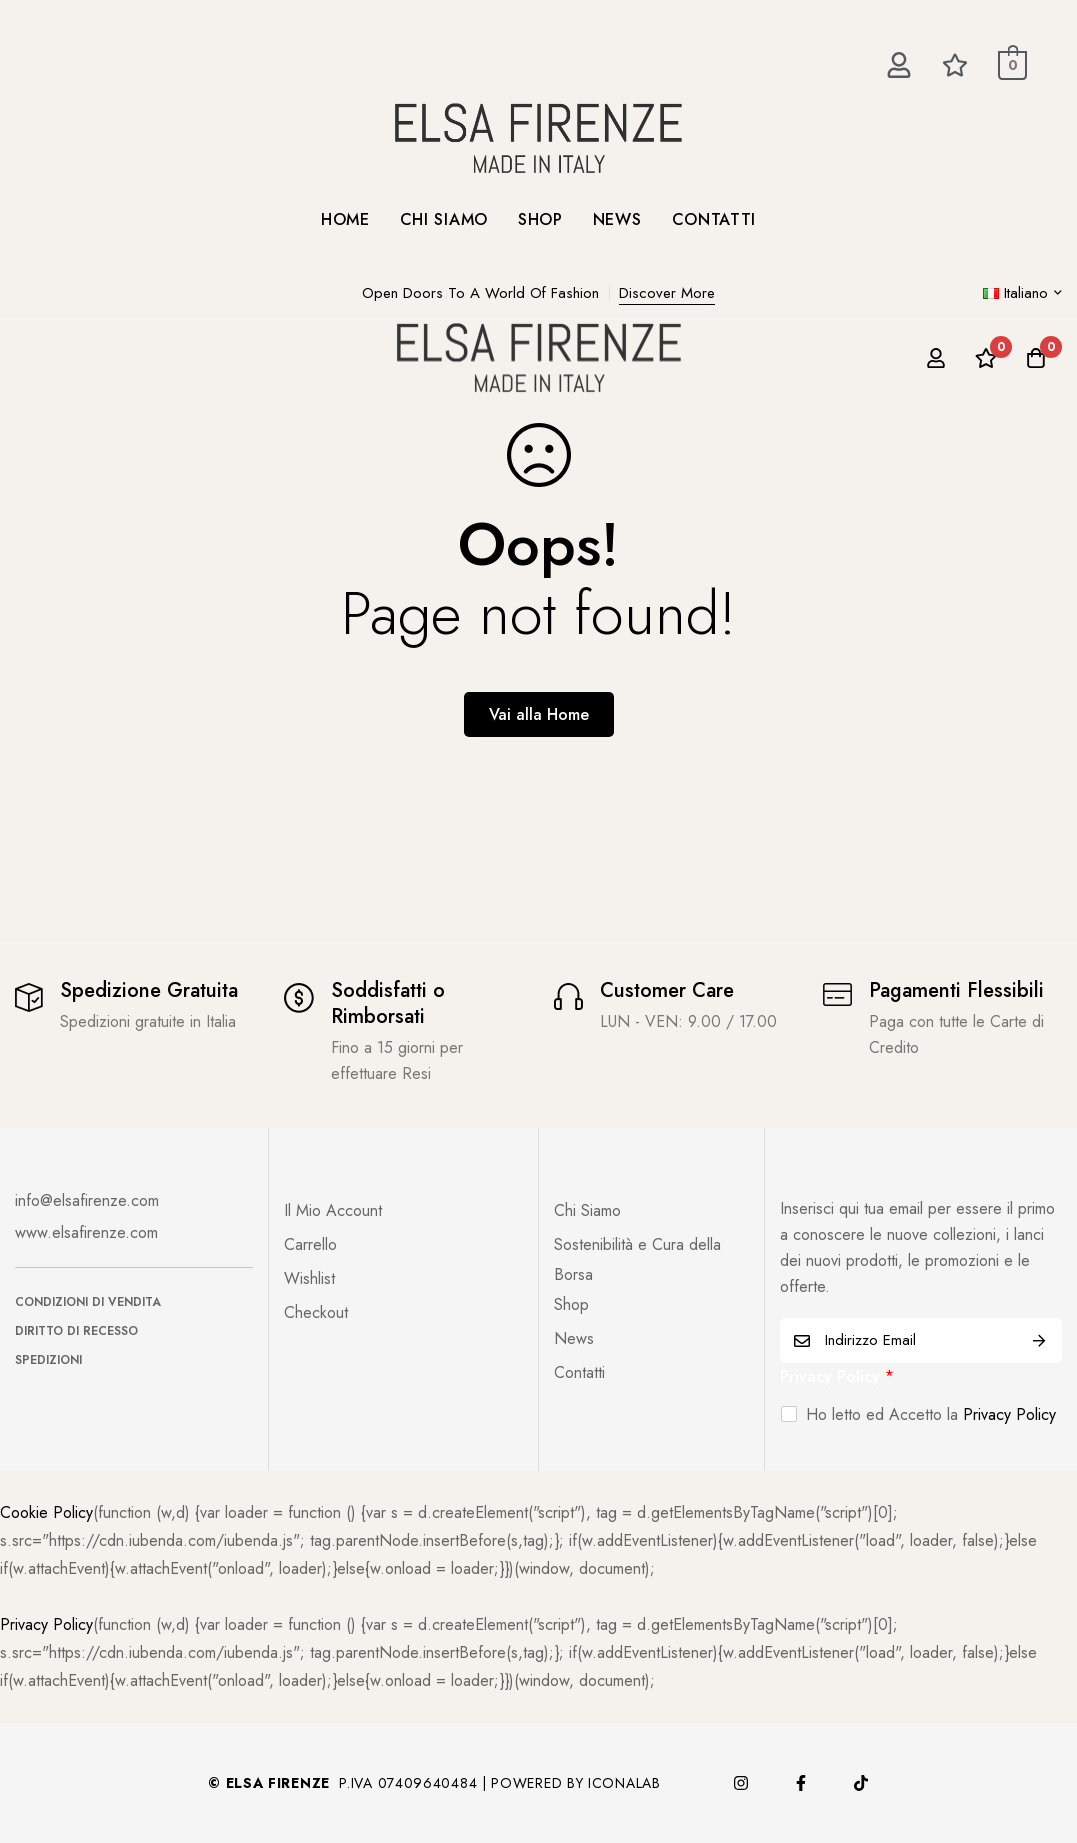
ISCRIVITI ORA (1039, 1340)
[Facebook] (801, 1783)
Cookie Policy (46, 1512)
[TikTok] (861, 1783)
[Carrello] (1036, 358)
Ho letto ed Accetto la (931, 1414)
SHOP (540, 219)
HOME (345, 219)
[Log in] (936, 358)
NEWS (617, 219)
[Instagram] (741, 1783)
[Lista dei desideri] (986, 358)
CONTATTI (714, 219)
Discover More (667, 293)
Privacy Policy (837, 1376)
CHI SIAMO (444, 219)
